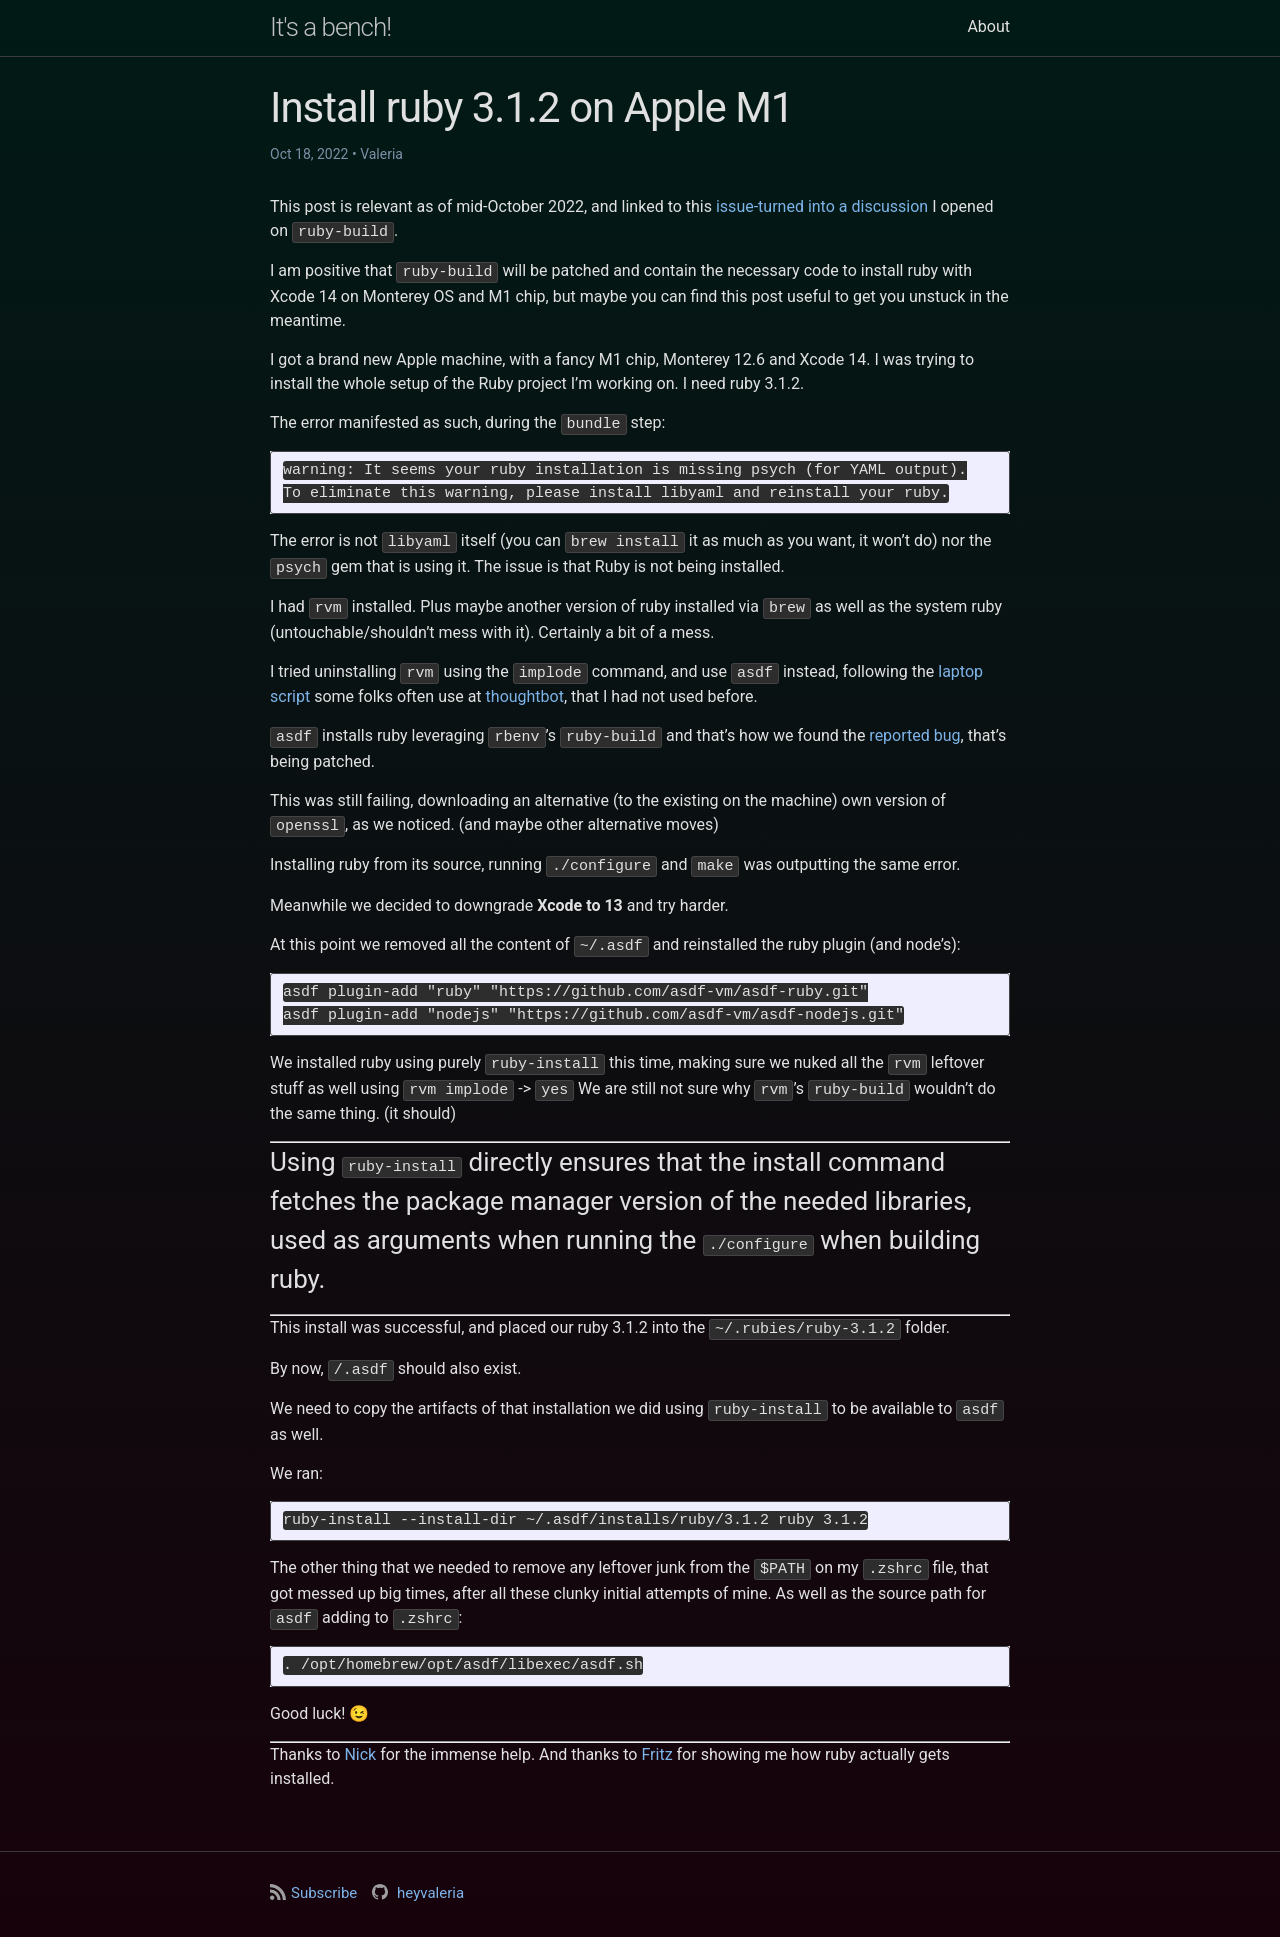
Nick (360, 1727)
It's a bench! (330, 27)
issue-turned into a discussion (822, 206)
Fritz (656, 1727)
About (988, 26)
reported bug (914, 725)
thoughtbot (525, 686)
